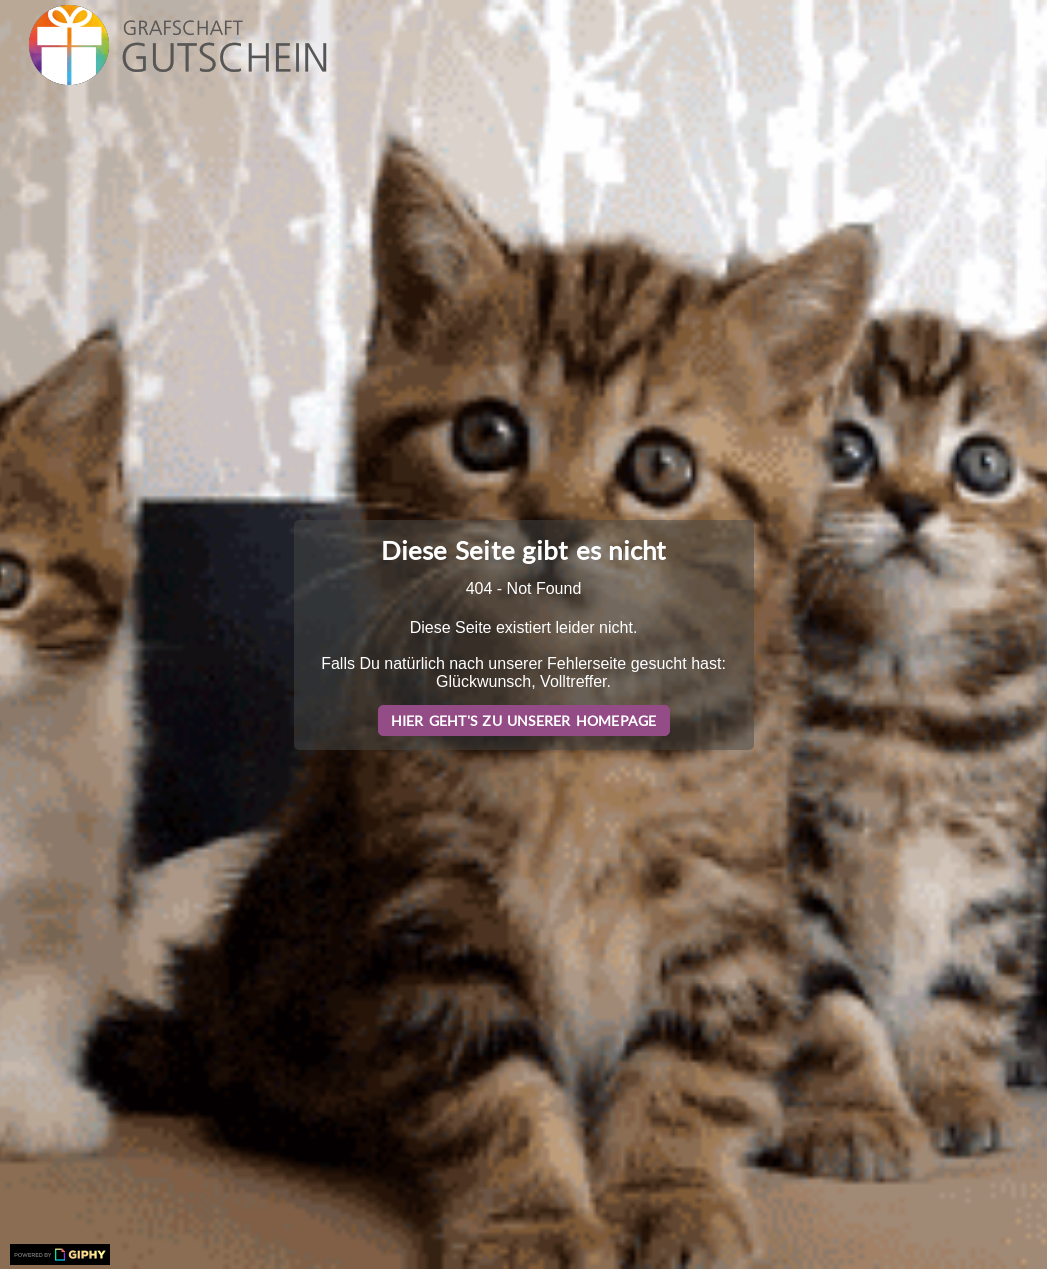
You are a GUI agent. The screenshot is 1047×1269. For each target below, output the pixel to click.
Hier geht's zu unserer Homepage (524, 720)
